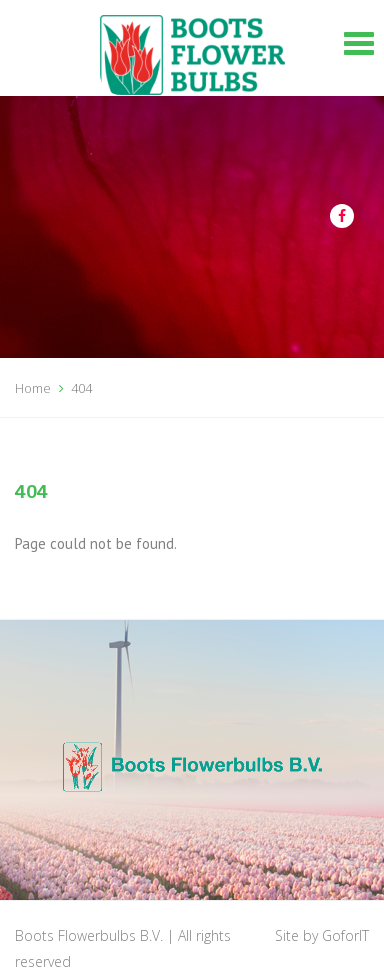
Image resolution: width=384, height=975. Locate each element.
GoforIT (345, 935)
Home (33, 388)
